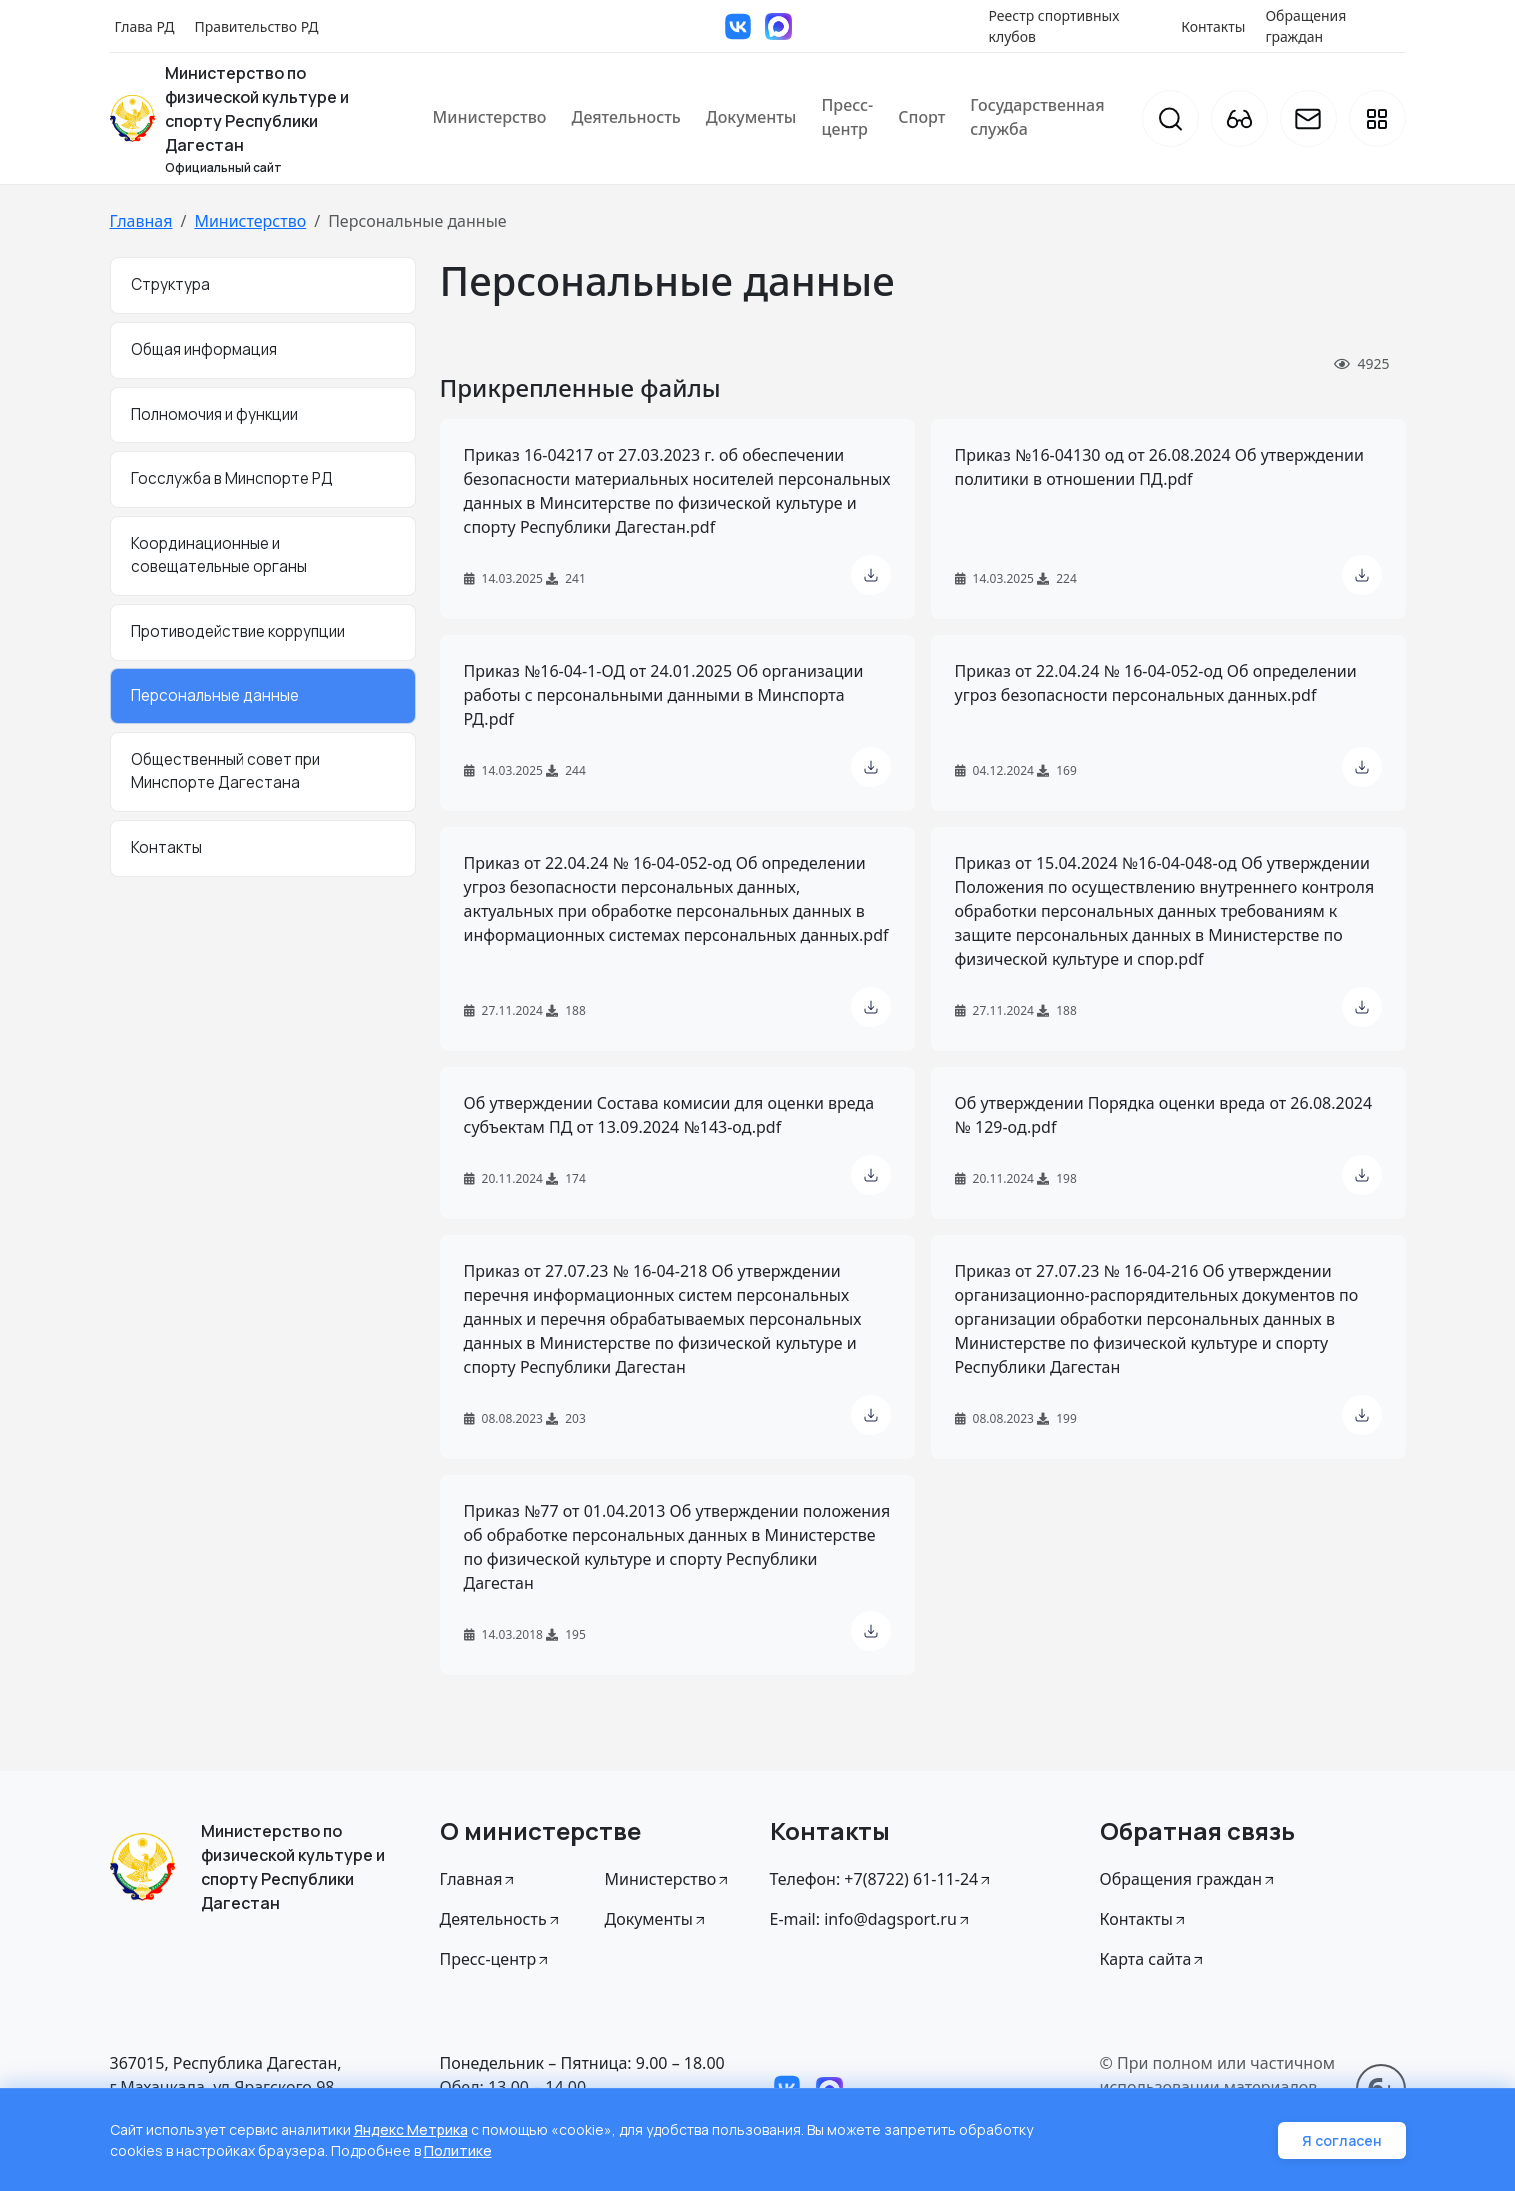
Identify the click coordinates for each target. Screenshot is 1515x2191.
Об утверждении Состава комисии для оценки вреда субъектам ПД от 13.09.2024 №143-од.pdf (669, 1115)
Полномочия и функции (214, 414)
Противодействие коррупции (238, 631)
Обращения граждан (1305, 26)
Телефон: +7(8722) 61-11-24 (882, 1879)
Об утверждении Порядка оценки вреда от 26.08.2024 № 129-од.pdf (1164, 1115)
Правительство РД (256, 26)
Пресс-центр (847, 117)
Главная (141, 221)
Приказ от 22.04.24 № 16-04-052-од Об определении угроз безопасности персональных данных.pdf (1156, 683)
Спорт (921, 117)
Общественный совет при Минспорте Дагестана (225, 771)
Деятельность (626, 117)
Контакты (1213, 26)
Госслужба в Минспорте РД (232, 478)
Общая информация (204, 349)
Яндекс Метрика (411, 2129)
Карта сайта (1153, 1959)
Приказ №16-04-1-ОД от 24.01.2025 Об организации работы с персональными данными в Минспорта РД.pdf (664, 695)
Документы (751, 117)
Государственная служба (1037, 117)
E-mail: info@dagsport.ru (871, 1919)
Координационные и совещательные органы (219, 555)
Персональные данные (215, 695)
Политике (458, 2150)
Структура (170, 284)
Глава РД (145, 26)
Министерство (490, 117)
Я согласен (1342, 2140)
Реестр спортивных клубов (1054, 26)
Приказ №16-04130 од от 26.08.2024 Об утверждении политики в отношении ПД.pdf (1159, 467)
